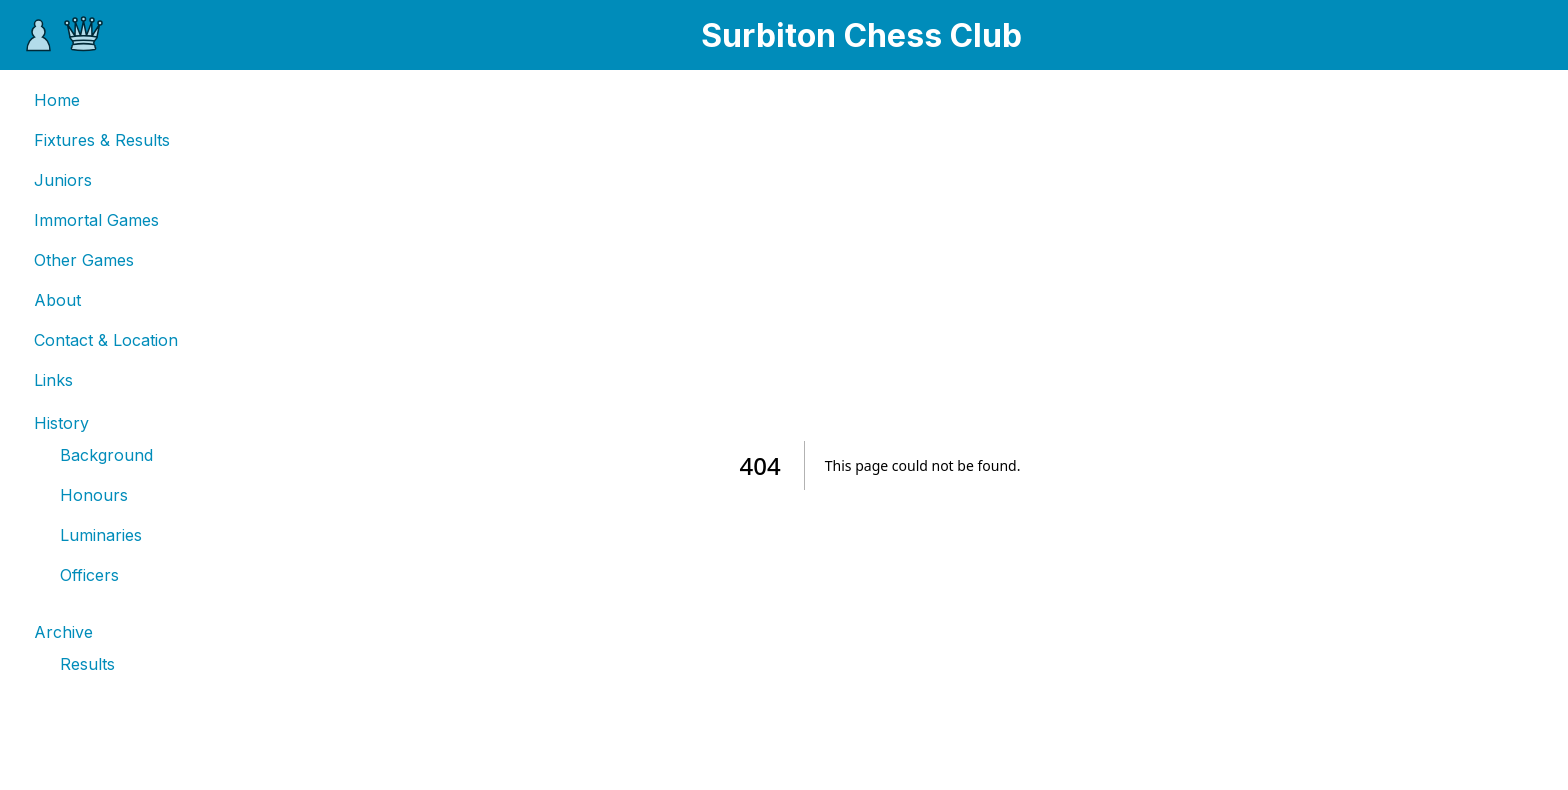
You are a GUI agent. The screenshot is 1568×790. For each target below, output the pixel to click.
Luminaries (101, 535)
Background (106, 455)
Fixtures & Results (102, 140)
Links (53, 380)
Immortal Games (96, 220)
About (57, 300)
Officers (89, 575)
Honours (94, 495)
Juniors (63, 180)
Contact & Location (106, 340)
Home (57, 100)
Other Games (84, 260)
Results (87, 664)
